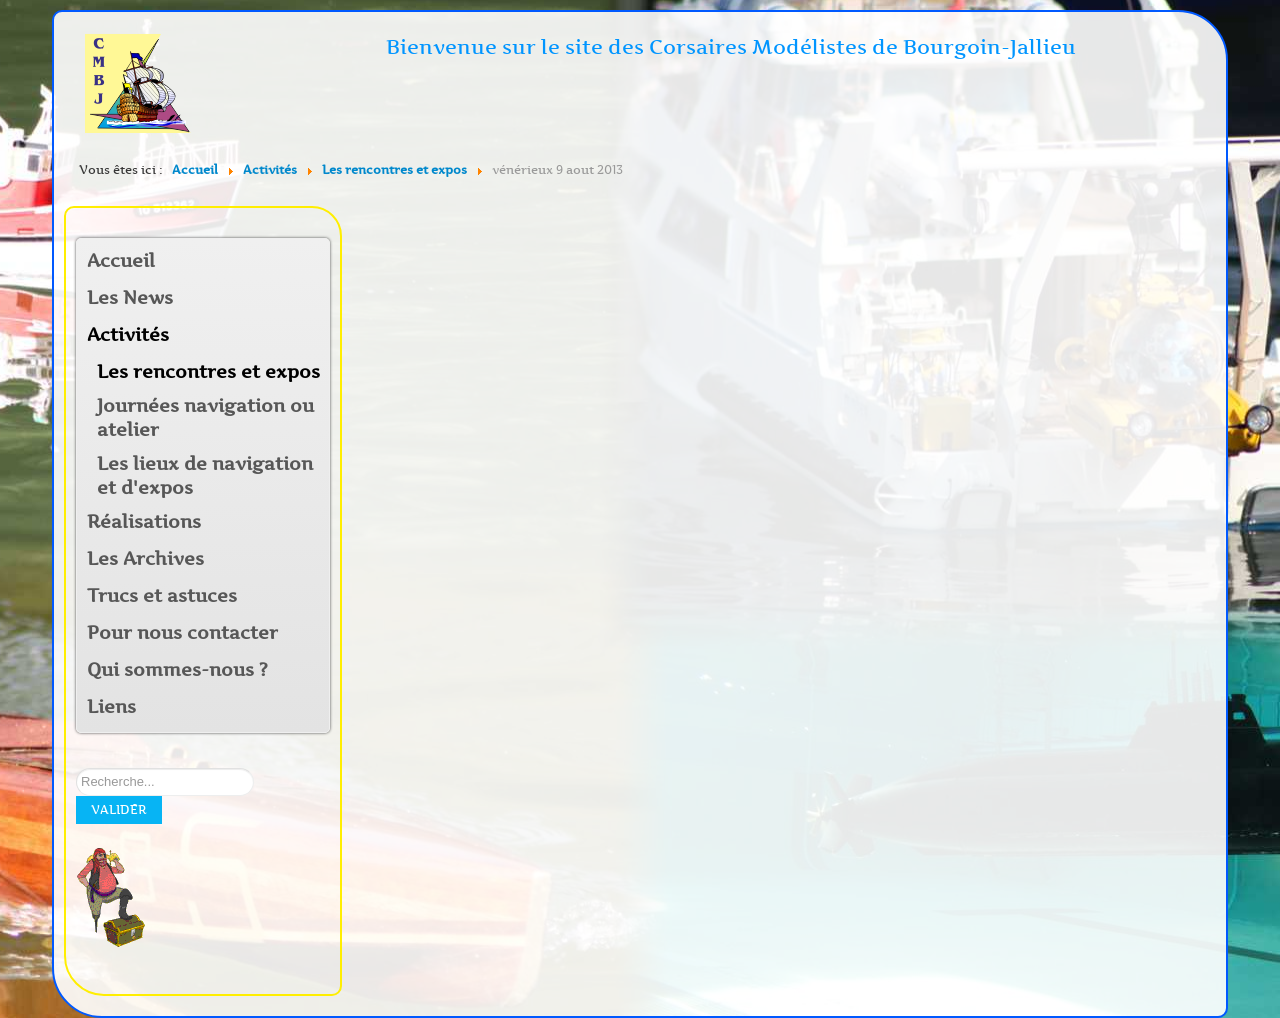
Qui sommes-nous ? (177, 670)
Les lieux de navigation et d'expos (205, 476)
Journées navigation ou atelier (205, 418)
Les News (130, 298)
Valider (119, 809)
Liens (111, 707)
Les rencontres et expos (208, 372)
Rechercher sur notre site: (76, 768)
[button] (314, 336)
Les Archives (145, 559)
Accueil (121, 261)
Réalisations (144, 522)
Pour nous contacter (182, 633)
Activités (128, 335)
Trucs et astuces (162, 596)
